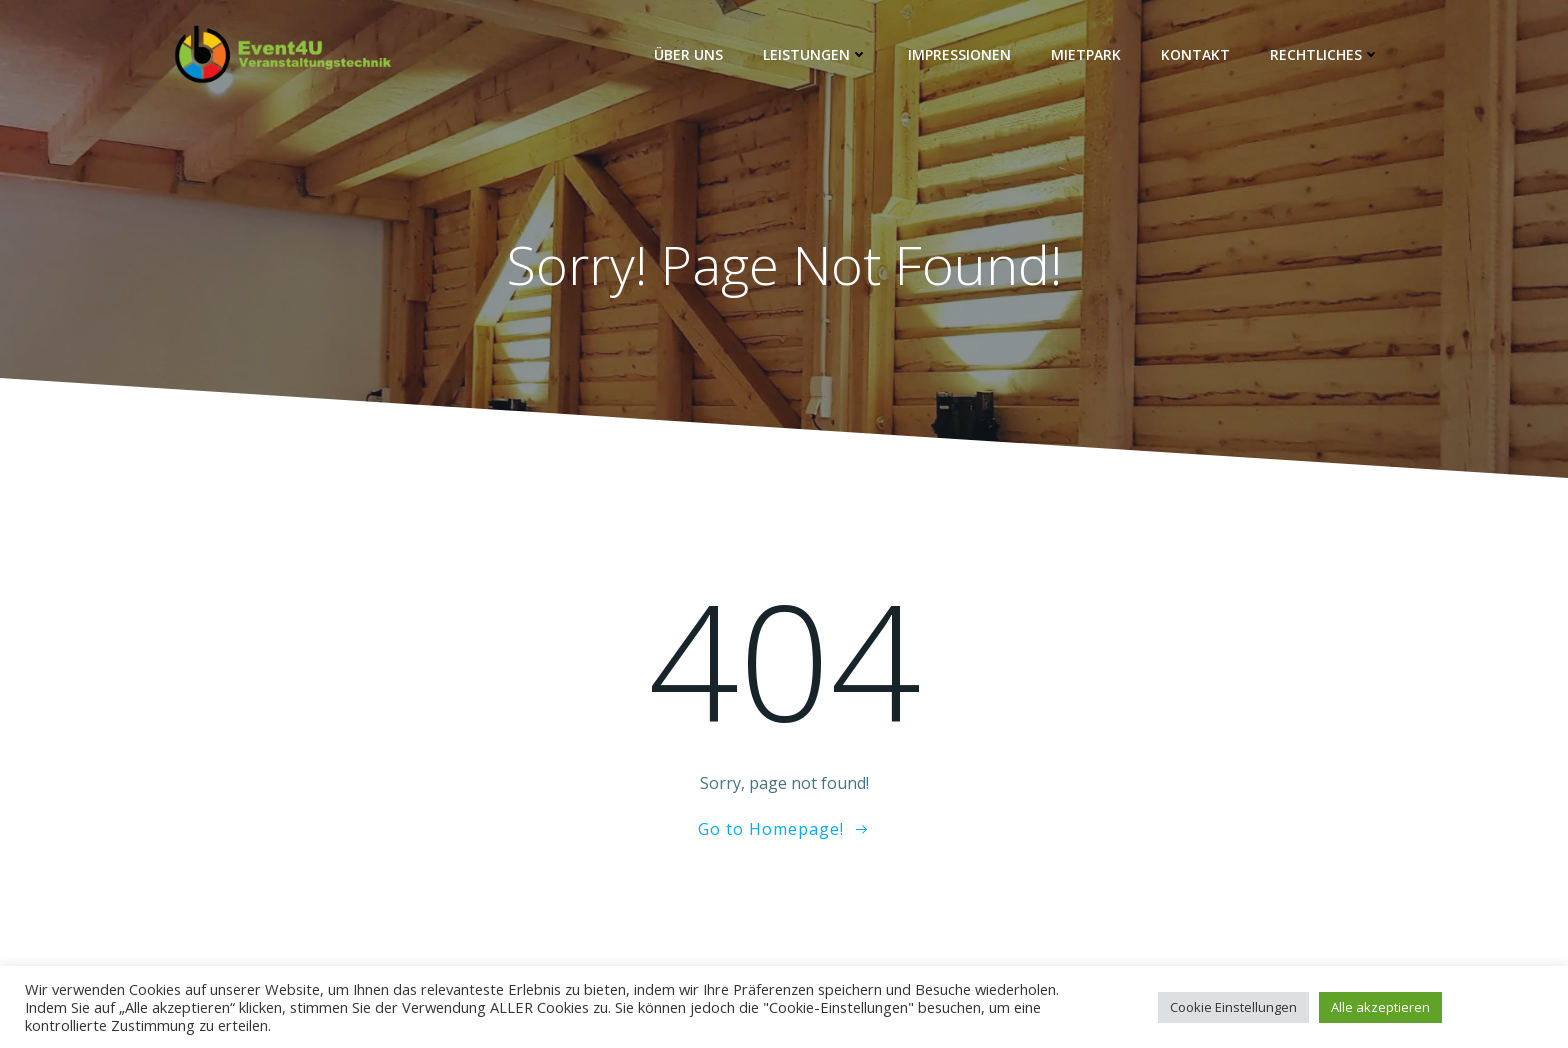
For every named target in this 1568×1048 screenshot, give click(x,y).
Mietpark (1086, 54)
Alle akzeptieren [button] (1380, 1007)
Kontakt (1195, 54)
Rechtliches (1325, 54)
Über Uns (688, 54)
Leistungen (815, 54)
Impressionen (959, 54)
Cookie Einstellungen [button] (1233, 1007)
